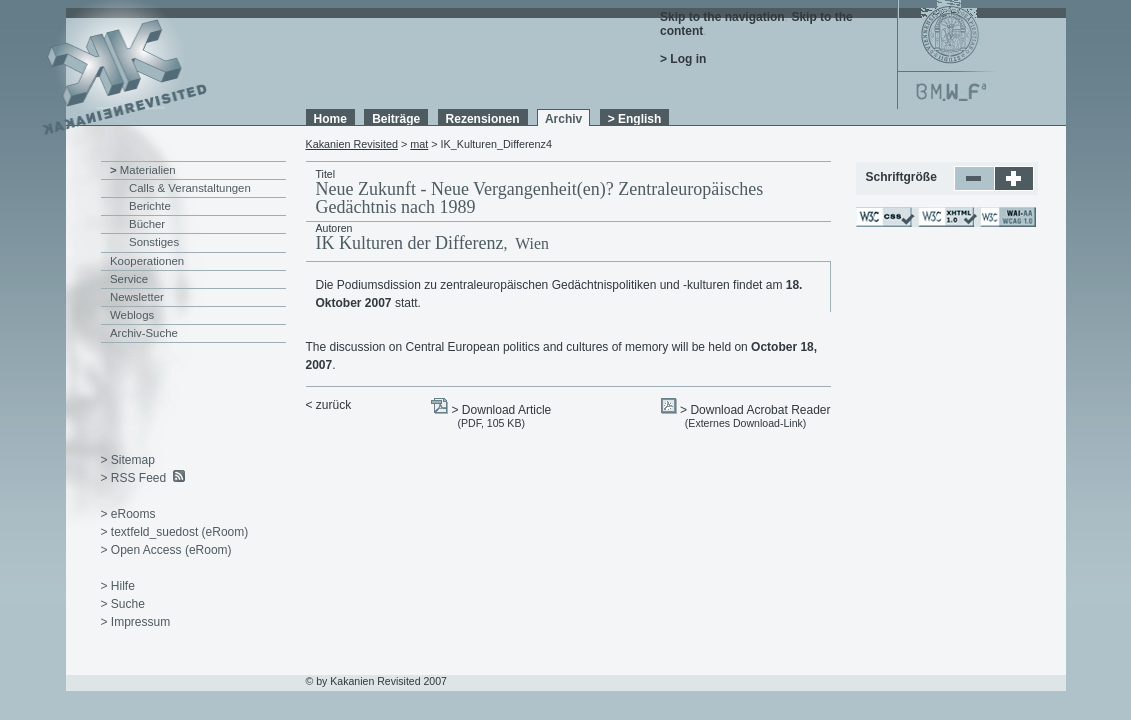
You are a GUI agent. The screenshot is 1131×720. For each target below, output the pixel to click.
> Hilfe (118, 586)
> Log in (683, 59)
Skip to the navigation (722, 17)
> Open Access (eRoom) (166, 550)
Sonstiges (154, 242)
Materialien (148, 170)
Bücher (147, 224)
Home (330, 119)
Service (129, 279)
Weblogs (132, 315)
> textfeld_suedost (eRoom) (175, 532)
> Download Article (502, 410)
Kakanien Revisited (352, 144)
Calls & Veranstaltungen (190, 188)
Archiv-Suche (144, 333)
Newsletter (137, 297)
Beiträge (396, 119)
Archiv (563, 119)
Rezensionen (483, 119)
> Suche (123, 604)
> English (635, 119)
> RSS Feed (134, 478)
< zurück (329, 405)
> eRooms (128, 514)
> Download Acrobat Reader (755, 410)
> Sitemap (128, 460)
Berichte (150, 206)
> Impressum (136, 622)
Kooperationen (147, 261)
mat (419, 144)
